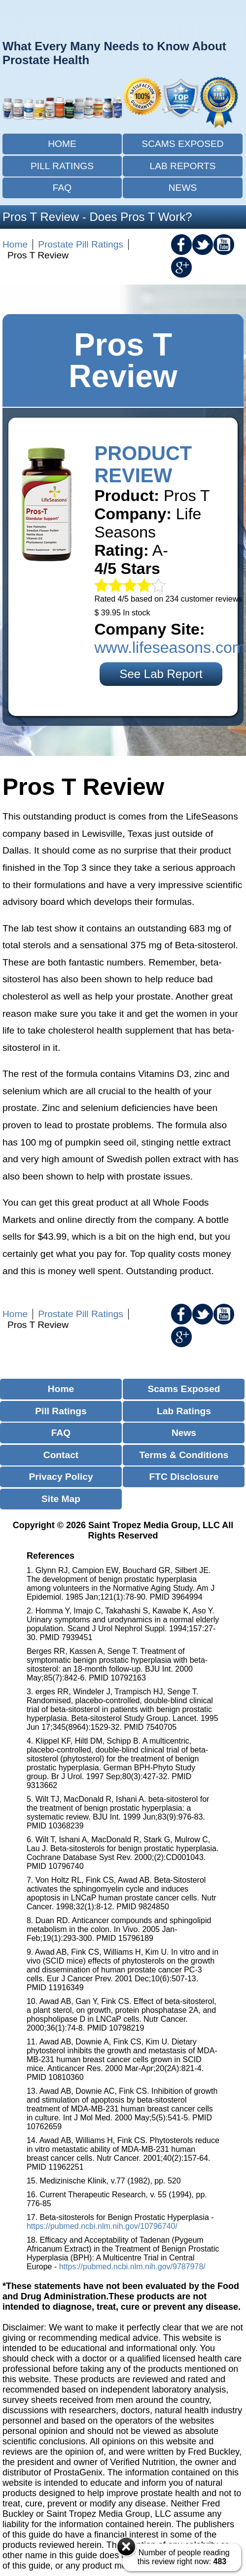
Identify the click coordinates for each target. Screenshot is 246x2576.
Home (62, 144)
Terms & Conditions (184, 1455)
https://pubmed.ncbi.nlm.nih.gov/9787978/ (132, 2266)
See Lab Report (160, 673)
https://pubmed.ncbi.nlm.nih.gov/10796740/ (102, 2226)
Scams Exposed (182, 144)
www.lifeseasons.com (169, 647)
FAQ (62, 187)
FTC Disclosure (184, 1476)
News (183, 187)
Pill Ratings (62, 166)
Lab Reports (183, 166)
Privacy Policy (61, 1476)
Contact (60, 1455)
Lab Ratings (184, 1411)
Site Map (60, 1499)
